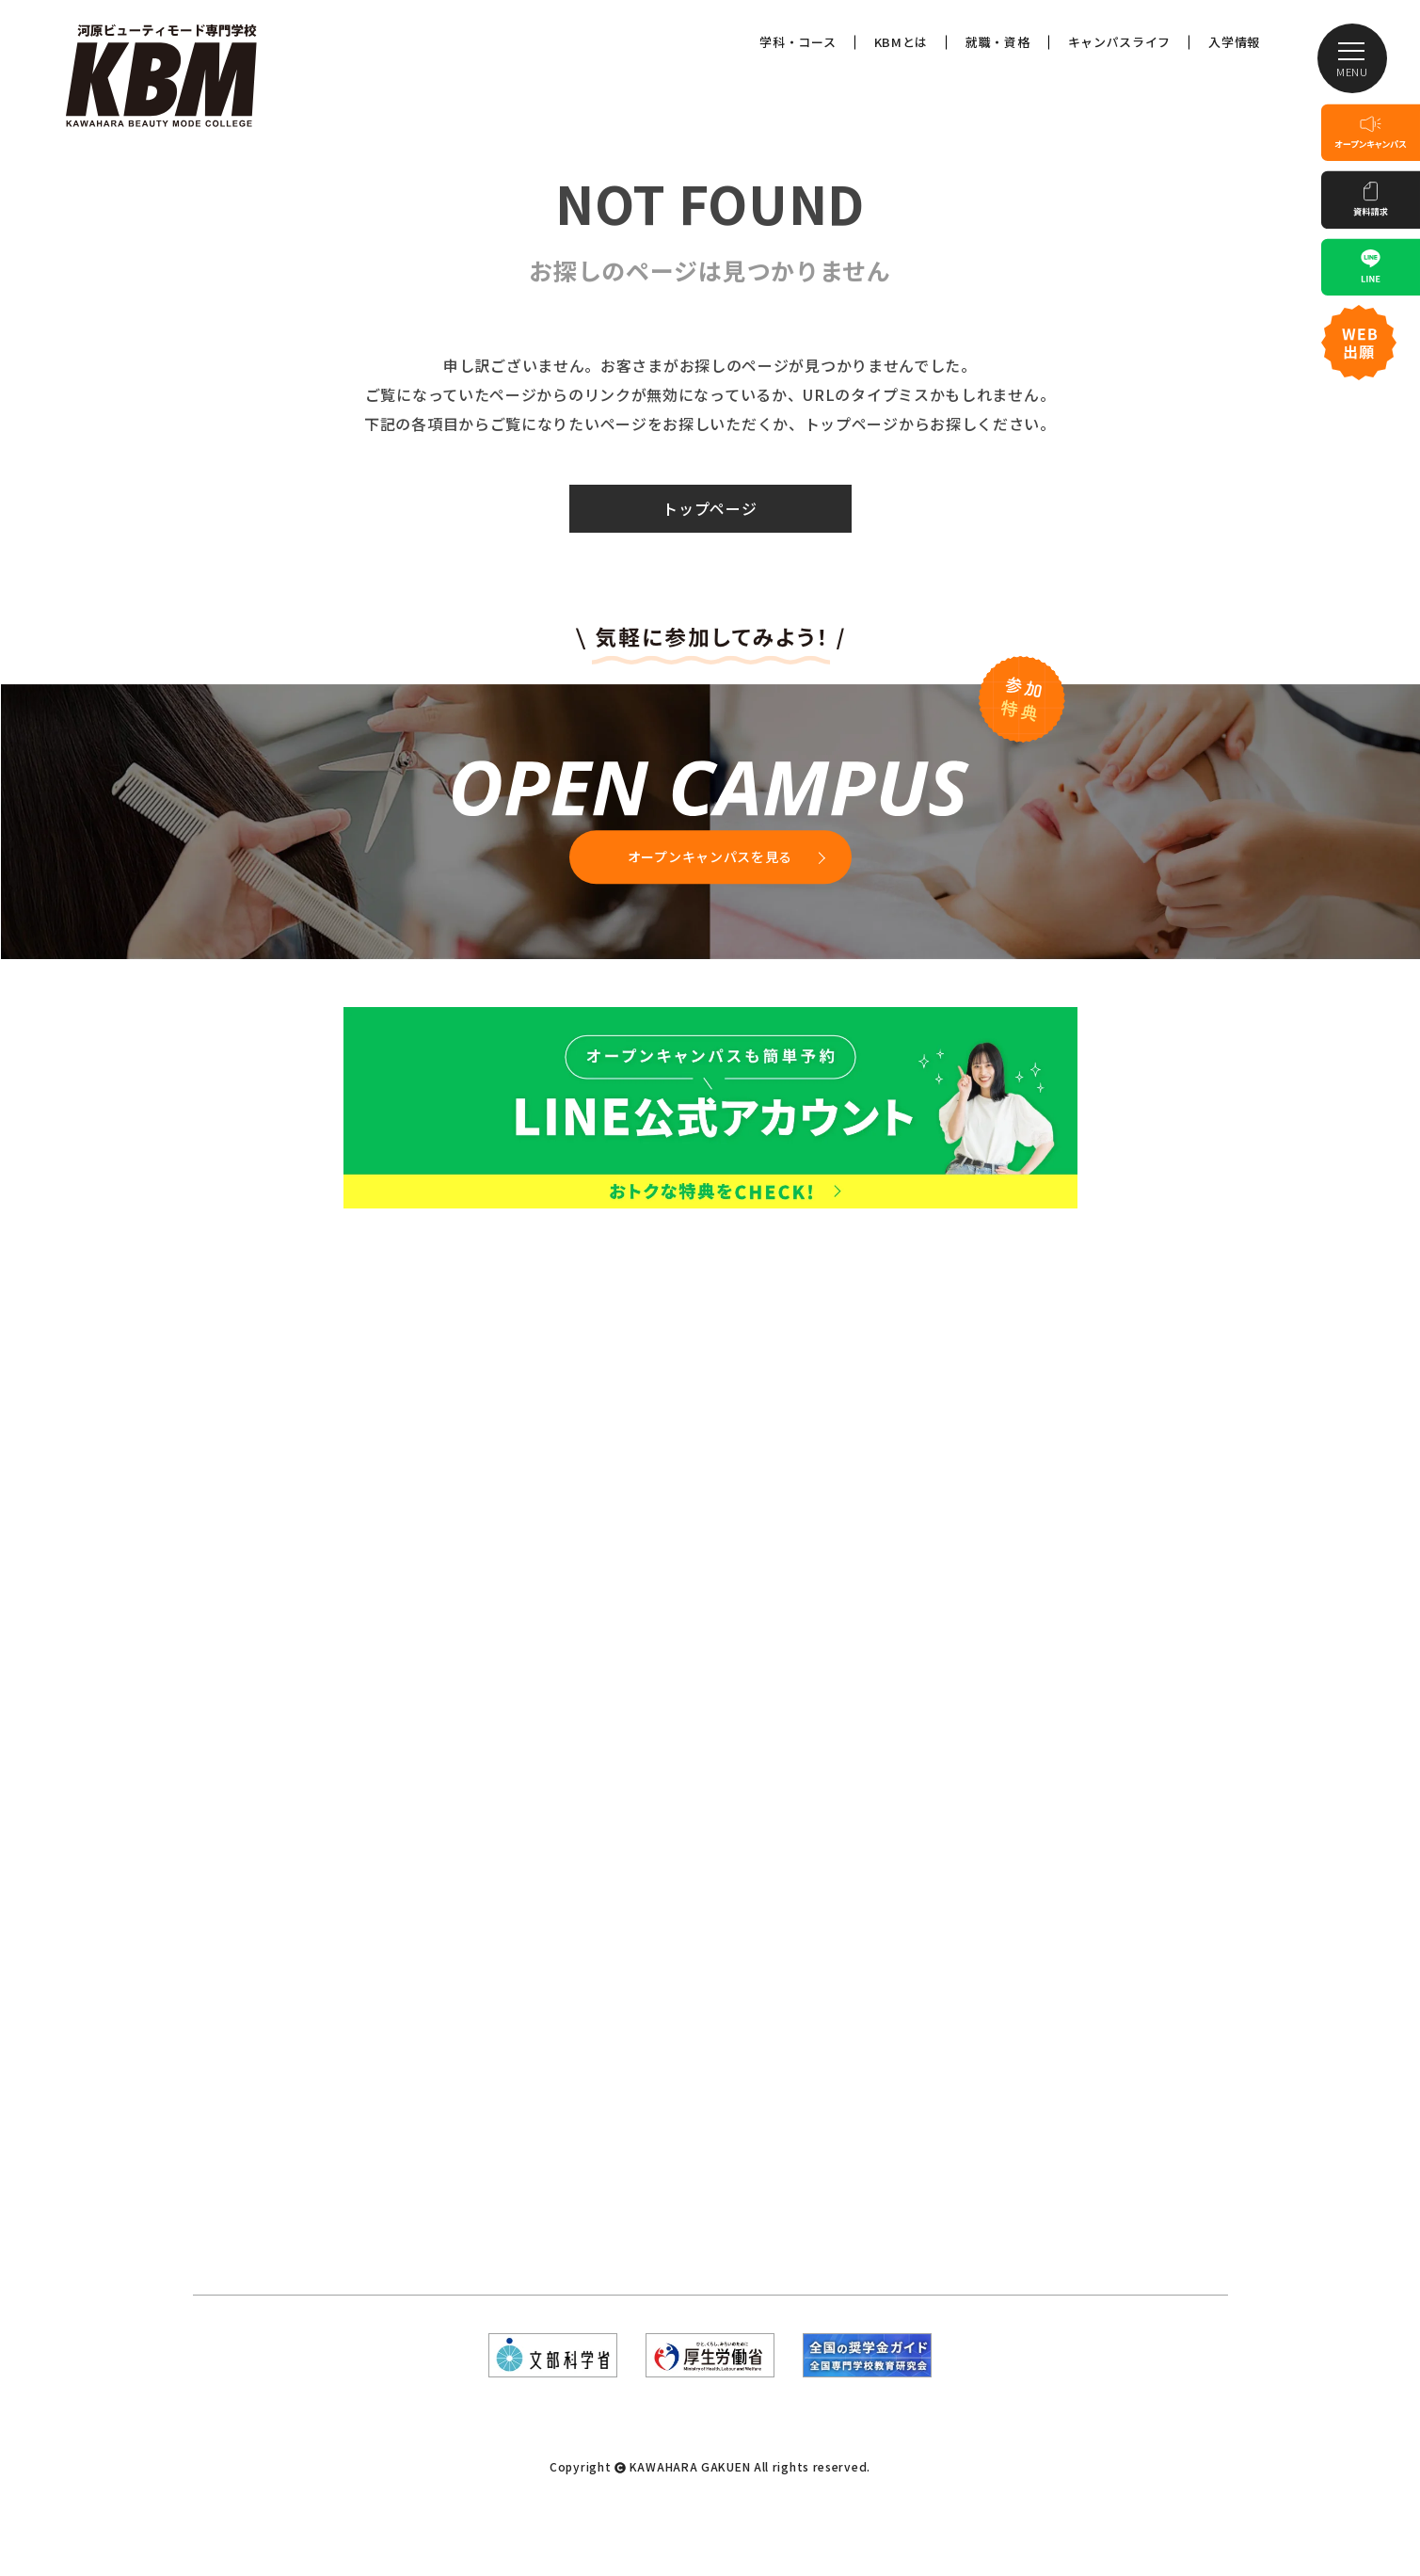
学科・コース (797, 42)
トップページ (709, 508)
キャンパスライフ (1120, 42)
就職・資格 (997, 42)
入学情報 (1234, 42)
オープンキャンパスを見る (710, 856)
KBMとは (901, 42)
